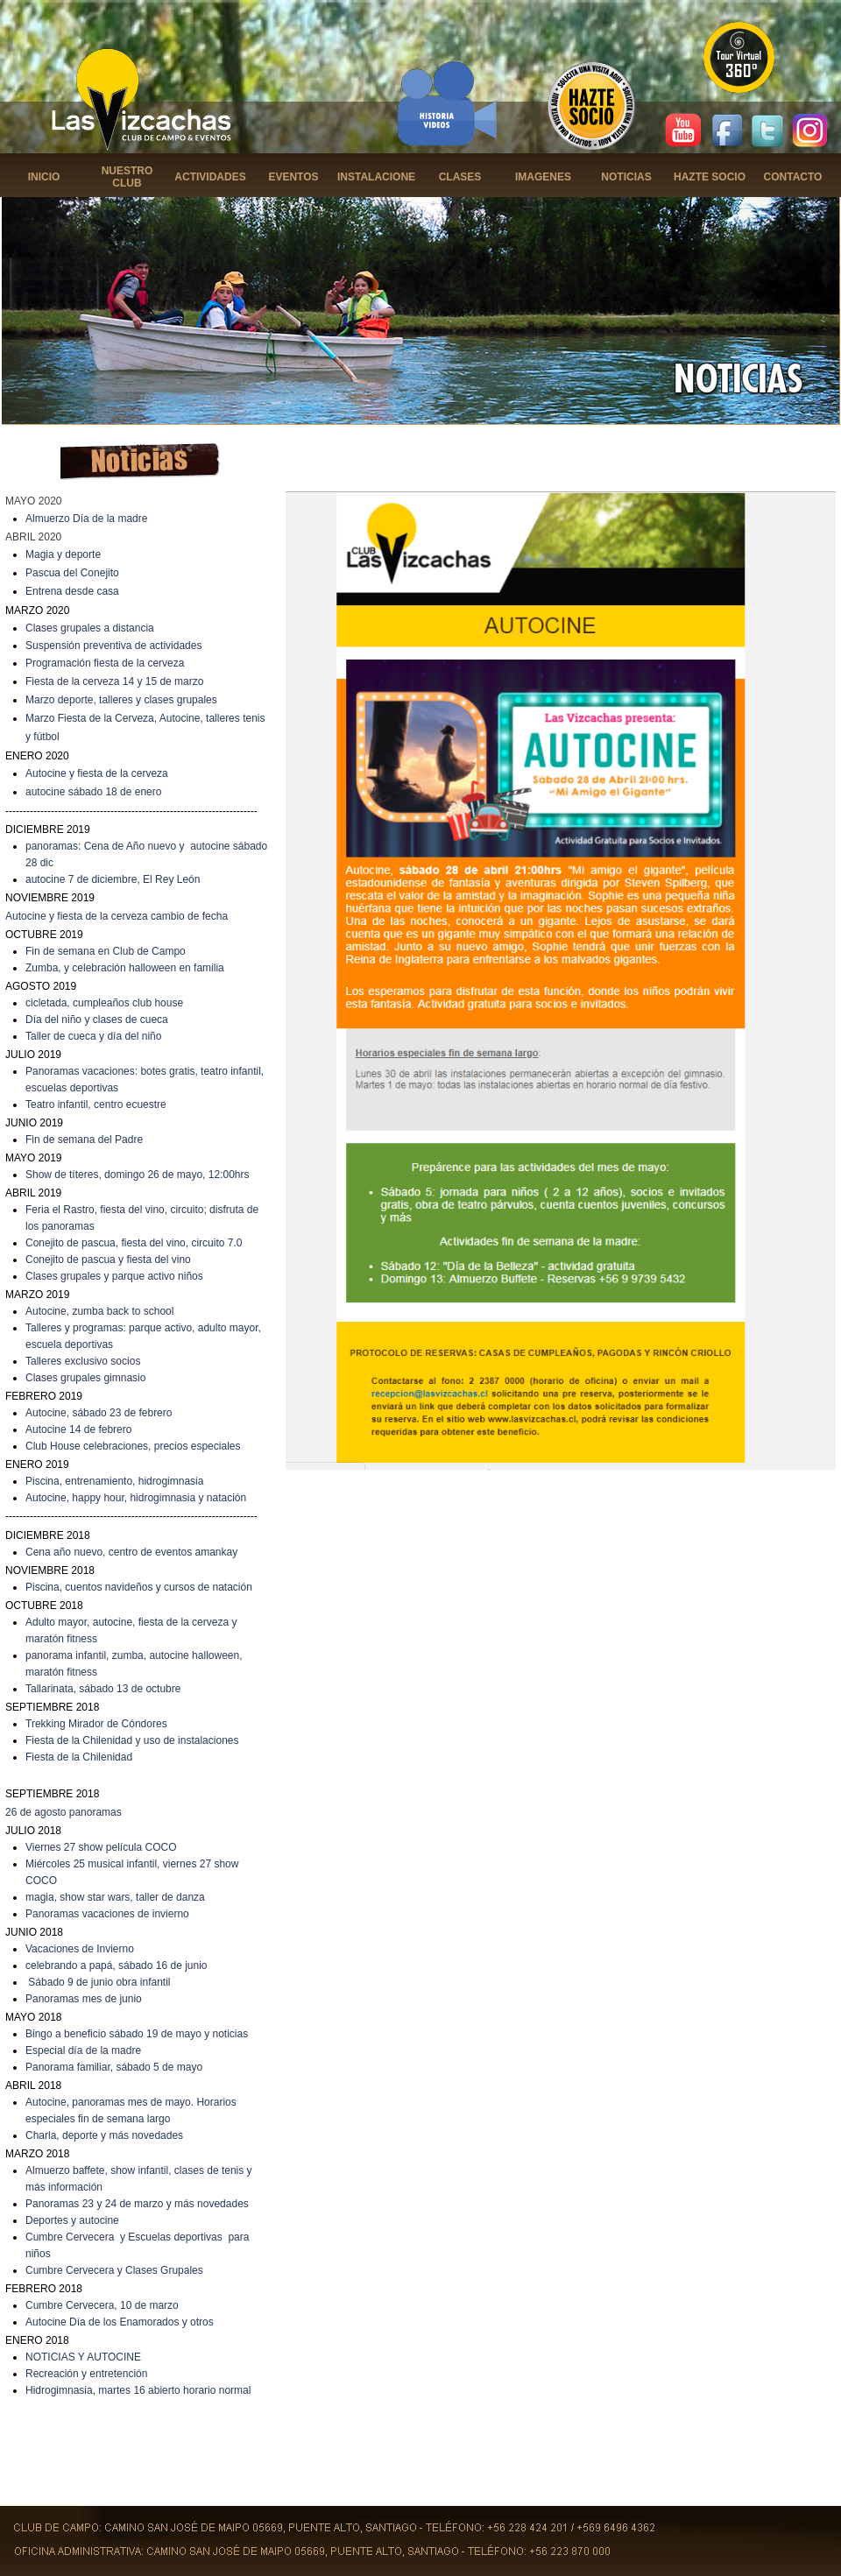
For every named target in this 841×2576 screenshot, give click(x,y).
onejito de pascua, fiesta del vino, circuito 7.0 (138, 1243)
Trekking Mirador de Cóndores (96, 1724)
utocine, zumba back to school (102, 1311)
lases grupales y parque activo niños (118, 1276)
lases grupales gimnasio (89, 1378)
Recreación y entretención (86, 2374)
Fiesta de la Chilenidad (78, 1757)
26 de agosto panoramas (63, 1812)
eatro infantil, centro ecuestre (98, 1104)
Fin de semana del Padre (84, 1139)
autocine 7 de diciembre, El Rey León (112, 879)
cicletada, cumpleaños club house (104, 1003)
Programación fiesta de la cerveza (104, 663)
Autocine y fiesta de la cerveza (96, 773)
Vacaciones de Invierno (79, 1949)
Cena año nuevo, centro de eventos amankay (131, 1552)
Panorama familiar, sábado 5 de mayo (113, 2067)
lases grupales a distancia (93, 628)
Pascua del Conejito (72, 573)
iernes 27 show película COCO (104, 1847)
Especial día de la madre (83, 2050)
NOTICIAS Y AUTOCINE (83, 2357)
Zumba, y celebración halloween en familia (124, 968)
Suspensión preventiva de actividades (113, 645)
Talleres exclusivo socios (82, 1361)
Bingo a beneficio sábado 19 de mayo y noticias (136, 2034)
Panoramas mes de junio (83, 1999)
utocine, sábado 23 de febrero (102, 1413)
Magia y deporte (63, 554)
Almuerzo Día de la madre (86, 518)
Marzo (41, 700)
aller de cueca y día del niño (96, 1036)
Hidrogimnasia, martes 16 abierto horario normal (138, 2390)
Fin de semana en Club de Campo (105, 951)
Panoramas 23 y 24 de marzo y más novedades (137, 2204)
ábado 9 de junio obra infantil (102, 1982)
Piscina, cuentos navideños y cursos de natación (138, 1587)
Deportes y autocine (72, 2220)
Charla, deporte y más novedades (104, 2135)
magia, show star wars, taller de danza (115, 1897)
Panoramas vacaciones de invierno (107, 1914)
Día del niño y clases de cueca (96, 1019)
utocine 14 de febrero (81, 1429)
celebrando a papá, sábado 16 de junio (116, 1965)
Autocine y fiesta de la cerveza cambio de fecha (116, 916)
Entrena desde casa (72, 591)
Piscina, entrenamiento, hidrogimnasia (114, 1481)
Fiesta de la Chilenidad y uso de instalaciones (131, 1740)
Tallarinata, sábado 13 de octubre (102, 1689)
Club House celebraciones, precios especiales (132, 1446)
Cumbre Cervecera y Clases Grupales (114, 2270)
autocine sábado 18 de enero (93, 792)
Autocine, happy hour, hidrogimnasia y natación (135, 1498)
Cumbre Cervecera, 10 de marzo (102, 2305)
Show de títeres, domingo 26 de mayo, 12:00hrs (137, 1174)
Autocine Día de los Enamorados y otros (119, 2322)
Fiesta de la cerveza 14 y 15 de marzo (114, 681)
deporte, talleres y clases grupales (137, 700)
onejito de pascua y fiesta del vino (112, 1259)
